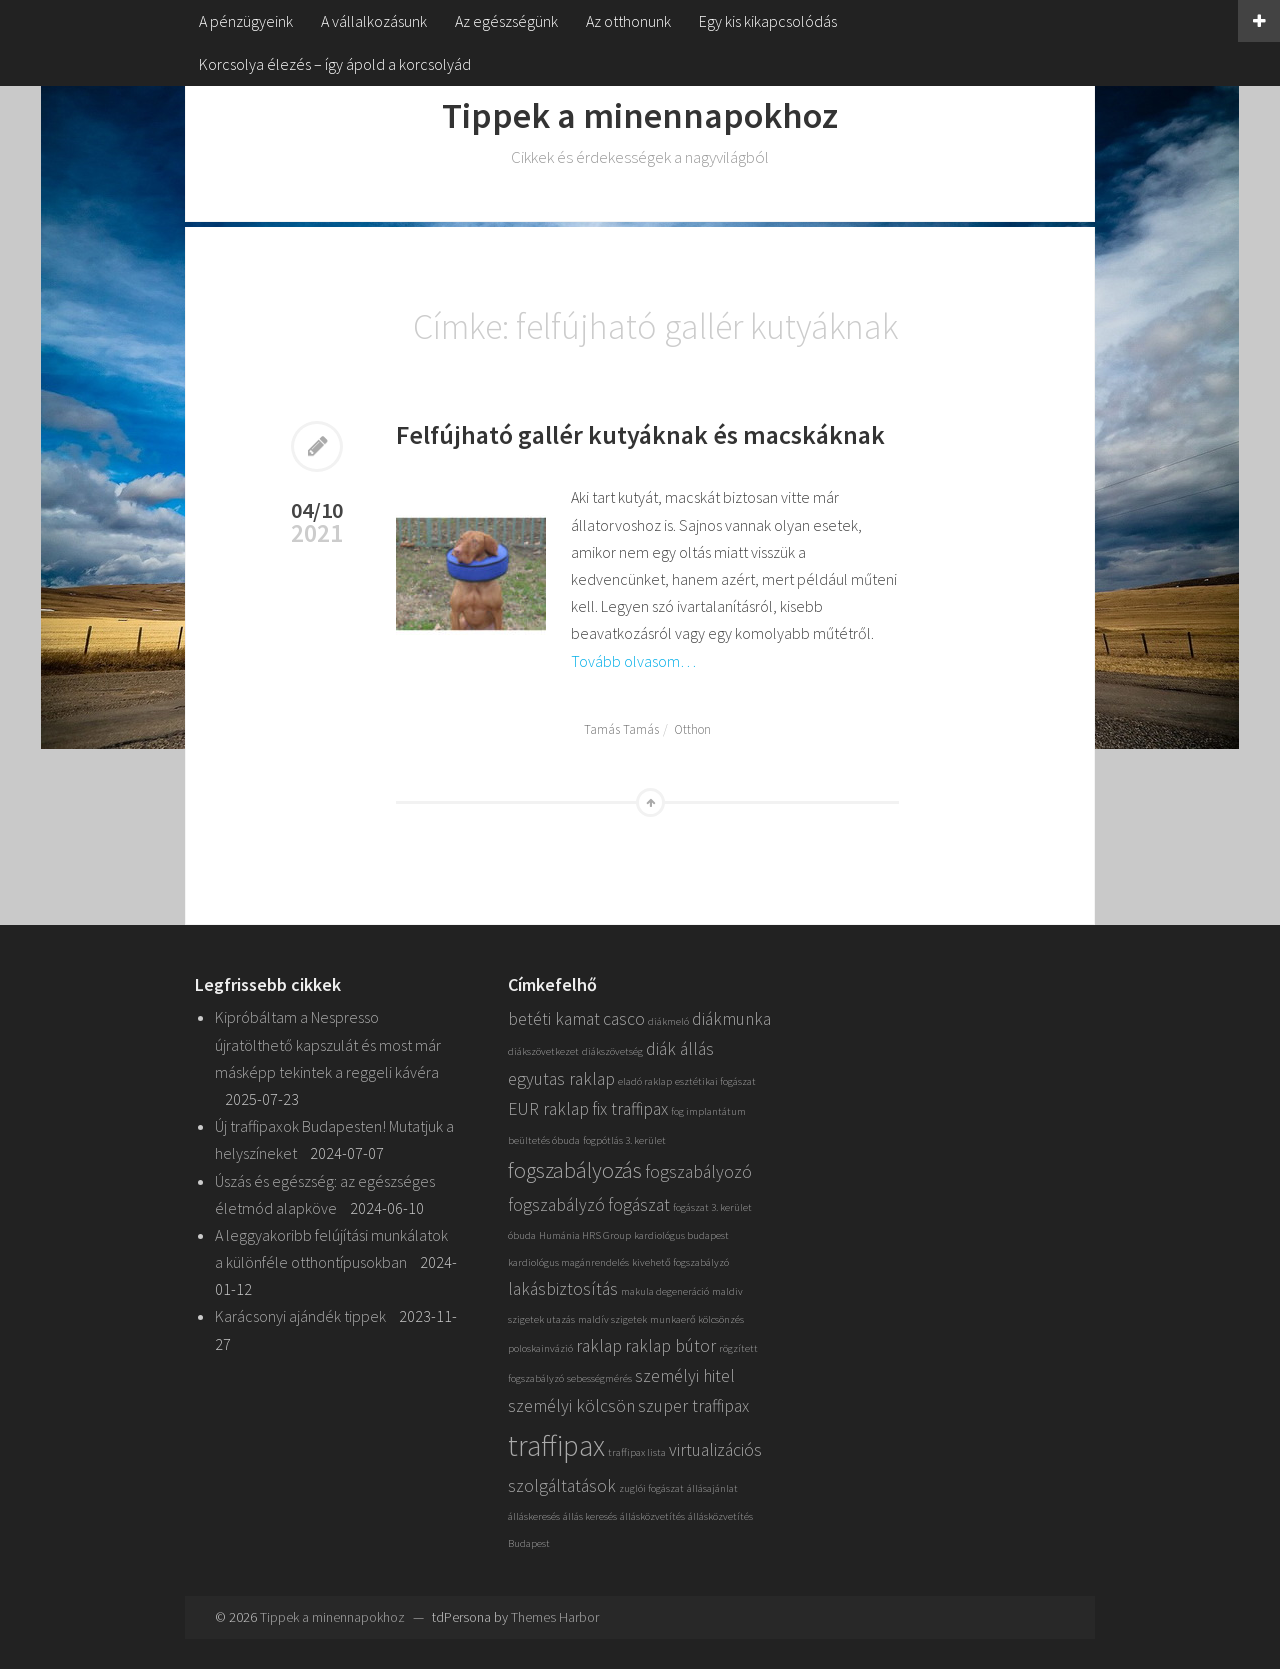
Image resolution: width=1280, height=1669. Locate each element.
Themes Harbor (555, 1617)
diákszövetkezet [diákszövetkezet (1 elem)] (543, 1051)
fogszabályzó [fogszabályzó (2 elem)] (556, 1205)
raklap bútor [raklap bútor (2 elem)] (670, 1346)
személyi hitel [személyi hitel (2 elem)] (685, 1376)
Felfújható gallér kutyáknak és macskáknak (640, 434)
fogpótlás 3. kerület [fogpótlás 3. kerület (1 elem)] (624, 1140)
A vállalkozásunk (374, 21)
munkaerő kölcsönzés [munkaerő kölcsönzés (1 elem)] (697, 1319)
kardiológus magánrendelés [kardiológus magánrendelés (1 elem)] (568, 1262)
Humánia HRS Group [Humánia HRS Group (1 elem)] (585, 1235)
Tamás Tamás (621, 729)
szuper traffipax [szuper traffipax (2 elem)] (693, 1406)
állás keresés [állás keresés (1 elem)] (590, 1516)
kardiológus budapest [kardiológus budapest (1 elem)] (681, 1235)
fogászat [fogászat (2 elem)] (639, 1205)
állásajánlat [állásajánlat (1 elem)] (712, 1488)
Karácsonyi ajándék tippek (300, 1316)
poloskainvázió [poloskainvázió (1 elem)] (540, 1348)
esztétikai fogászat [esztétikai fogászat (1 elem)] (715, 1081)
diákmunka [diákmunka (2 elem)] (731, 1019)
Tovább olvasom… (633, 661)
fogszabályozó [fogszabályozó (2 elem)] (698, 1172)
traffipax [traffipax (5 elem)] (556, 1445)
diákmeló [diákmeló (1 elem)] (668, 1021)
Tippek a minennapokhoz (640, 115)
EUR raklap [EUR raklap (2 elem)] (548, 1109)
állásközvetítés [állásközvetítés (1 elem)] (652, 1516)
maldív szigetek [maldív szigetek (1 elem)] (612, 1319)
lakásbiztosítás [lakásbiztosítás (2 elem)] (563, 1289)
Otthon (692, 729)
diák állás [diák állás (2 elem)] (680, 1049)
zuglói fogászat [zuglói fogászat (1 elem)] (651, 1488)
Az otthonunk (628, 21)
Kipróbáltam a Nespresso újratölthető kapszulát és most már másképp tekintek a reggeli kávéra (328, 1044)
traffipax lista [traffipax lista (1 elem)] (637, 1452)
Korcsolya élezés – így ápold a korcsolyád (335, 64)
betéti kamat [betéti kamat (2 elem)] (554, 1019)
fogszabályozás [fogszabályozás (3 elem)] (575, 1170)
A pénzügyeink (246, 21)
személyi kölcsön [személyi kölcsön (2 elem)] (571, 1406)
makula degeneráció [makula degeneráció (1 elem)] (665, 1291)
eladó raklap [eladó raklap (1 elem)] (645, 1081)
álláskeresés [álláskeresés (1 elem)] (534, 1516)
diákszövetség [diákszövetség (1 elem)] (612, 1051)
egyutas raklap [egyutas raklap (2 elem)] (561, 1079)
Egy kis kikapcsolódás (768, 21)
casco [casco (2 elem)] (624, 1019)
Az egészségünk (506, 21)
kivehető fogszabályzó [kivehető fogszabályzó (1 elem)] (680, 1262)
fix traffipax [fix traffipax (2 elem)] (630, 1109)
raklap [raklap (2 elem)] (599, 1346)
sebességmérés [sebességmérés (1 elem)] (599, 1378)
